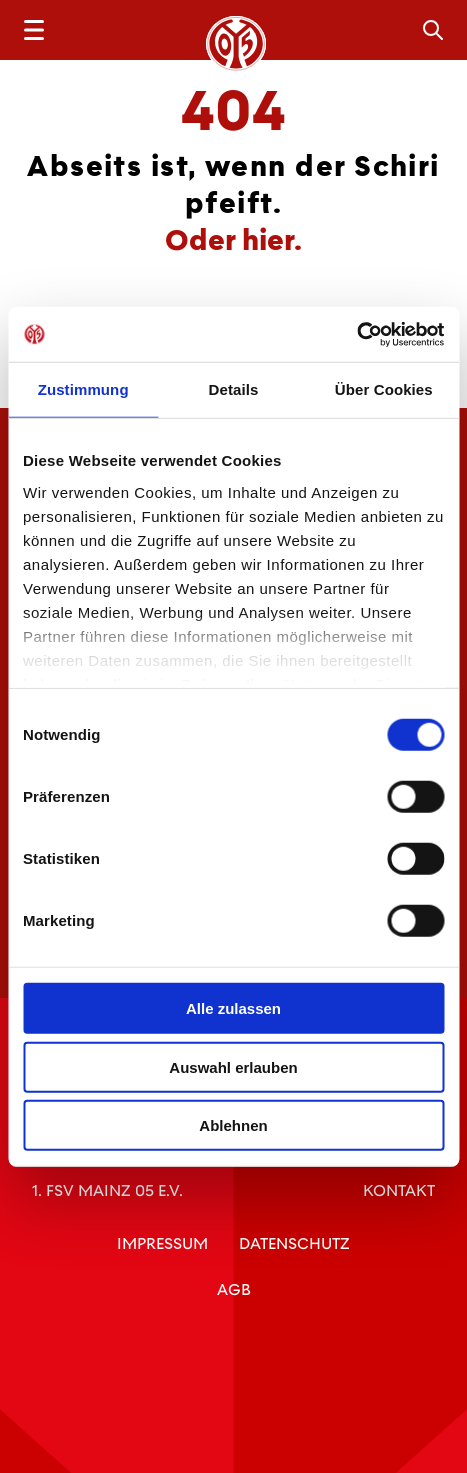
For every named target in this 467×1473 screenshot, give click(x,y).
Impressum (162, 1243)
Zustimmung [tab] (83, 389)
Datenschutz (294, 1243)
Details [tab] (234, 389)
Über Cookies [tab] (384, 389)
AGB (234, 1289)
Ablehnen (233, 1125)
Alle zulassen (233, 1008)
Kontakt (399, 1190)
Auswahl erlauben (233, 1066)
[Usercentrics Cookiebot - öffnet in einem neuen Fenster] (356, 334)
